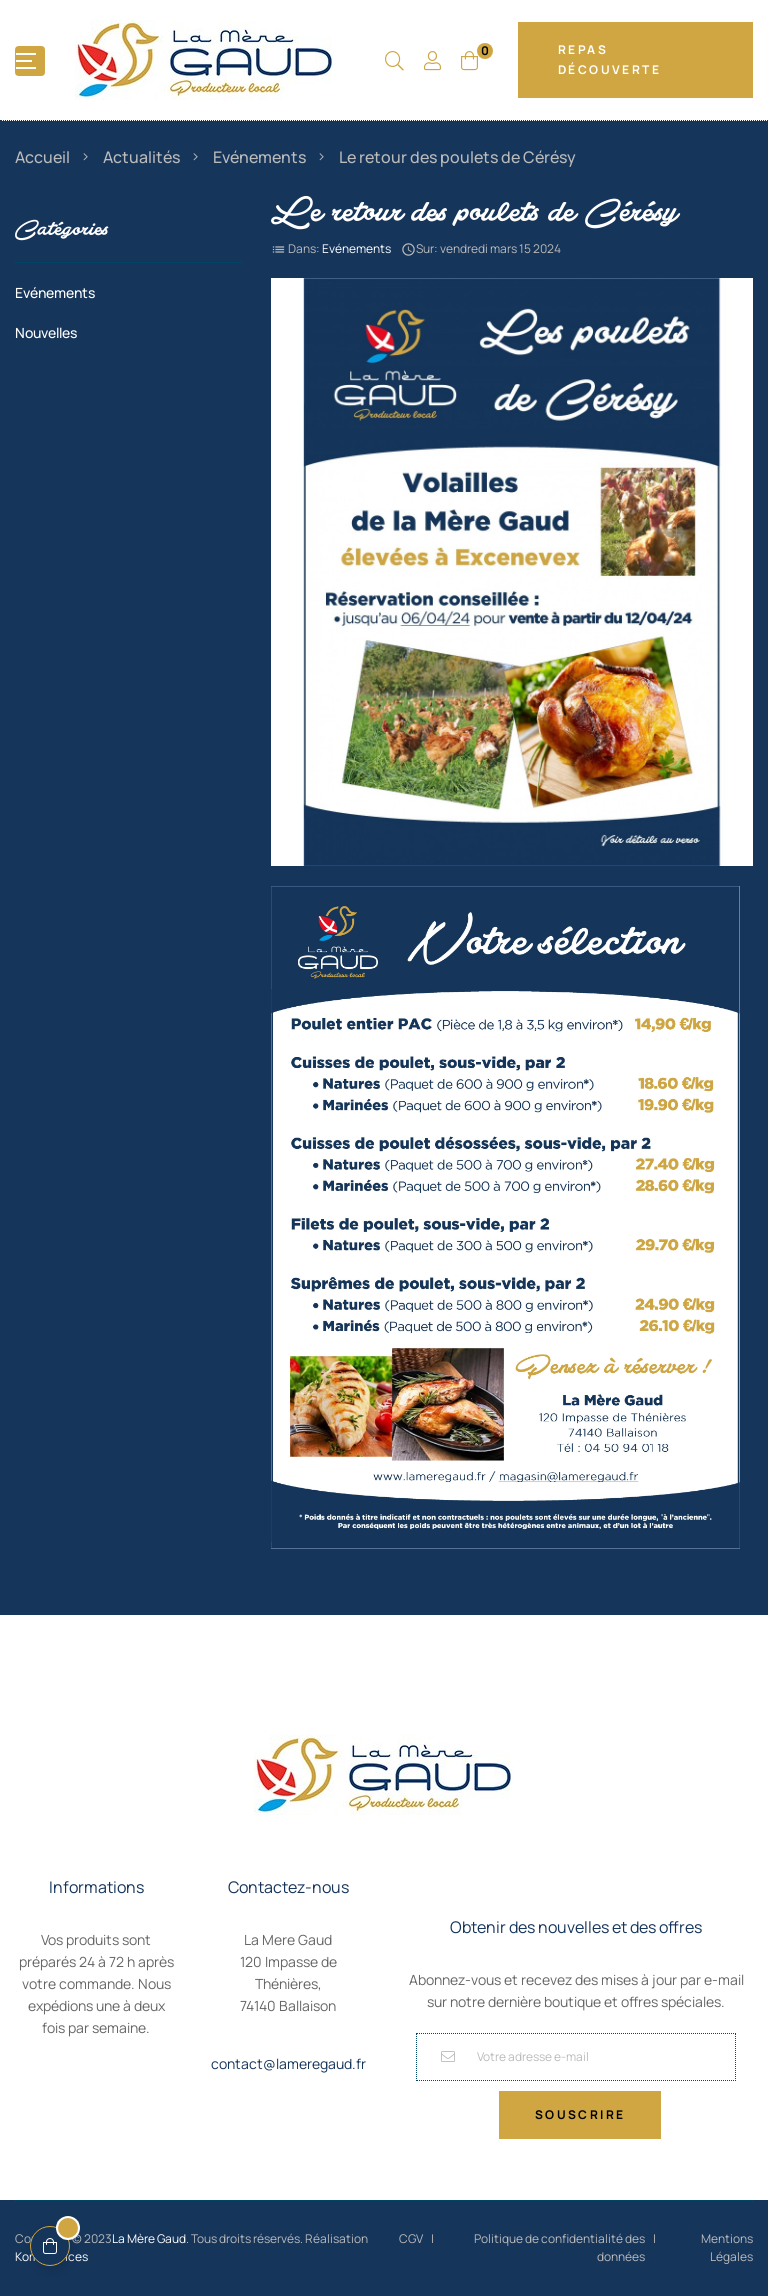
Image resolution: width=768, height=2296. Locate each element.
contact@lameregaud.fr (288, 2063)
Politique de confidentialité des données (559, 2247)
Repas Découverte (609, 59)
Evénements (356, 248)
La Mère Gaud (149, 2238)
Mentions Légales (727, 2247)
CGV (411, 2238)
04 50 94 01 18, (288, 2037)
